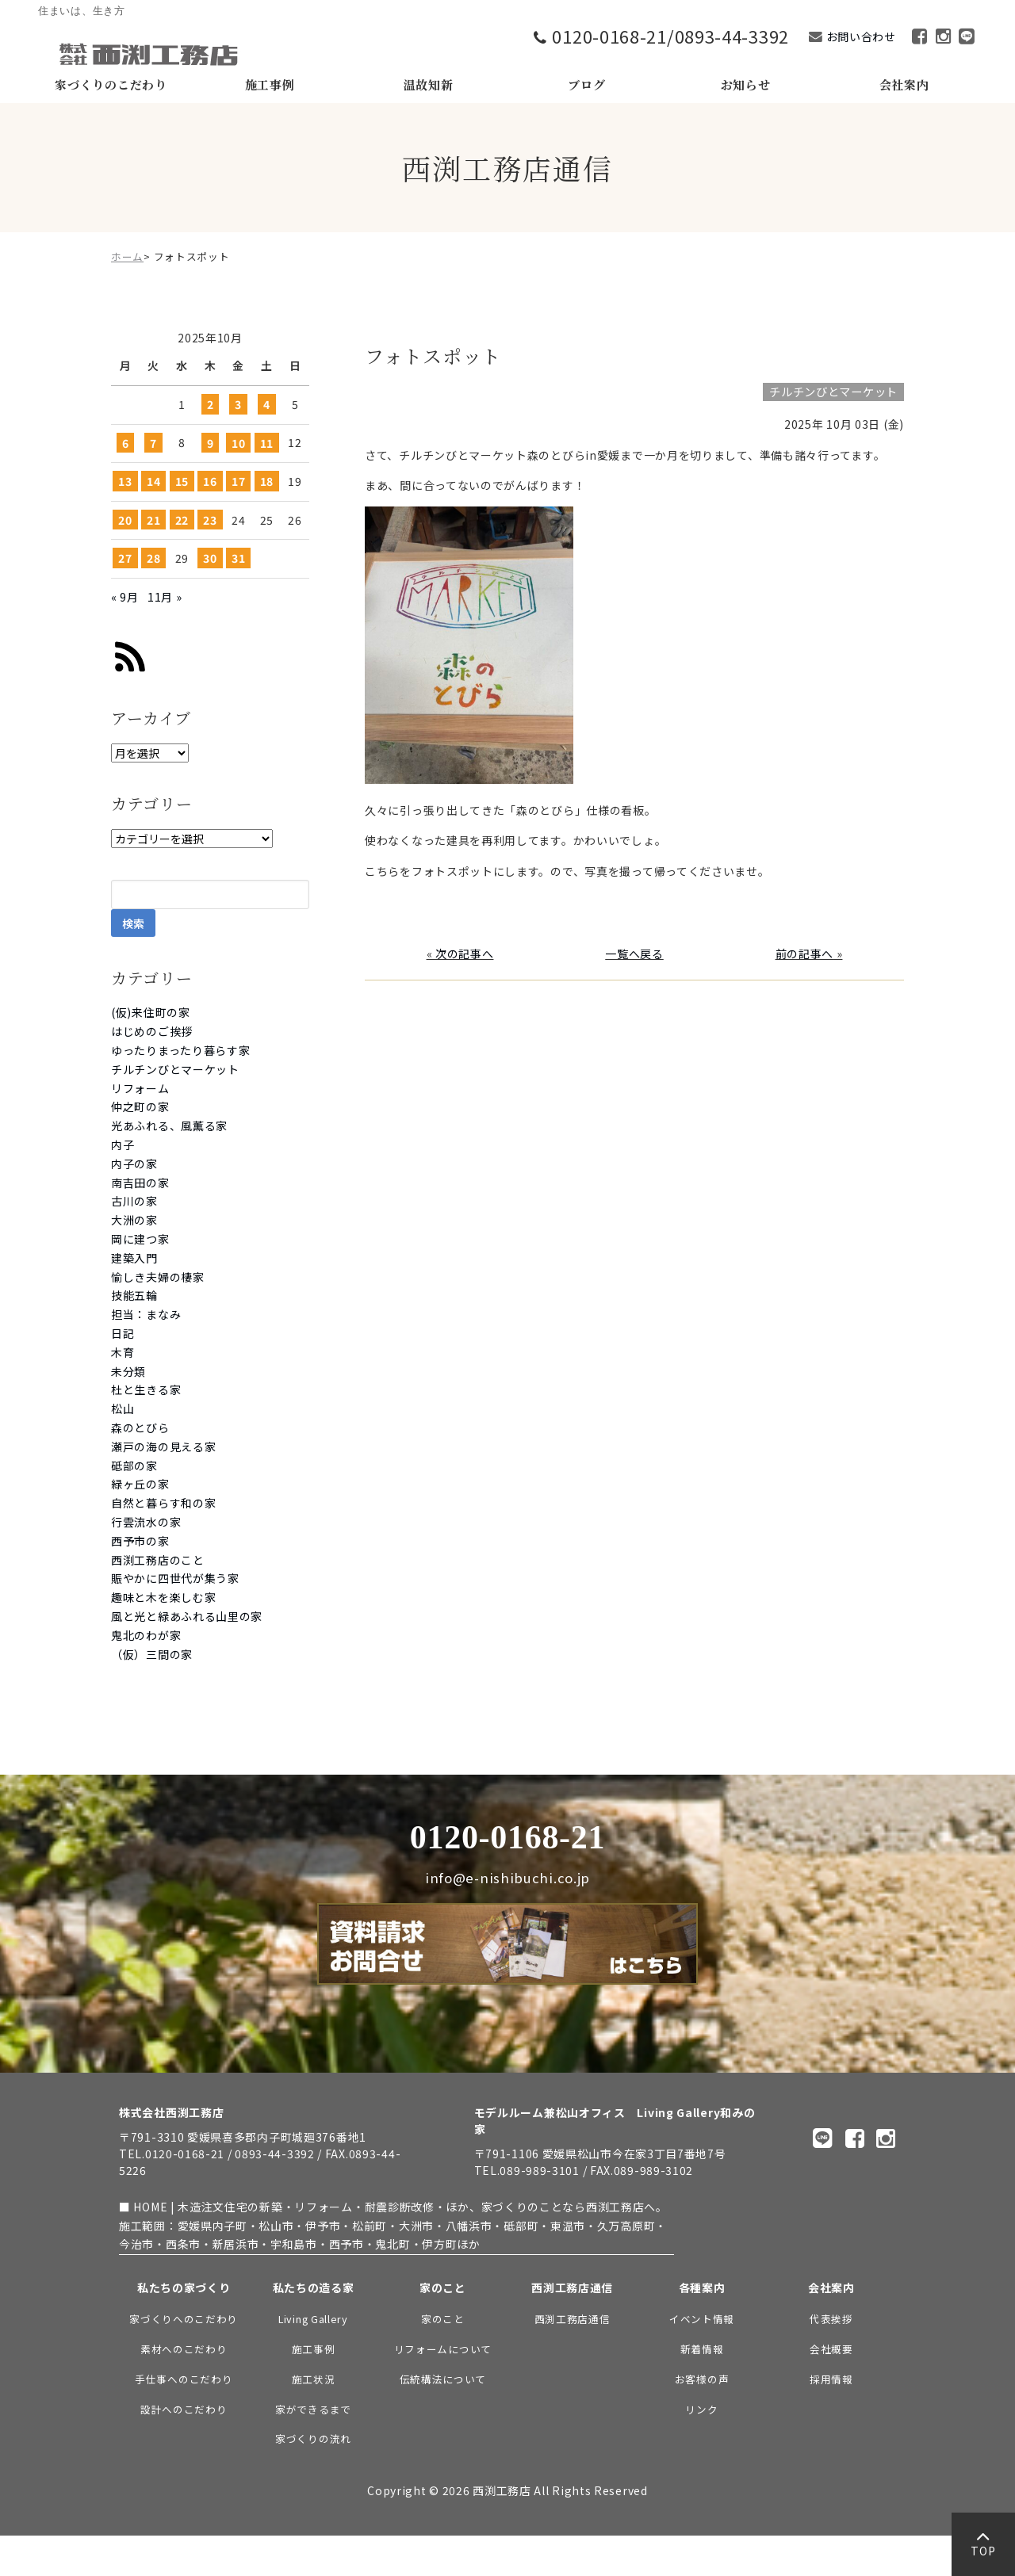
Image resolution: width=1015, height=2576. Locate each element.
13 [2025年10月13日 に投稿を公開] (125, 481)
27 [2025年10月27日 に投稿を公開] (125, 558)
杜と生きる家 (146, 1389)
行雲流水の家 (146, 1522)
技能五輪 (134, 1295)
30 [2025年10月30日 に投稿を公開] (209, 558)
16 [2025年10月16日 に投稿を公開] (209, 481)
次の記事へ (464, 953)
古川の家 (134, 1201)
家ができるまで (313, 2409)
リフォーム (140, 1088)
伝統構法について (443, 2379)
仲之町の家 (140, 1106)
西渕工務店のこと (158, 1560)
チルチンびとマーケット (175, 1069)
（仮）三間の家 (152, 1654)
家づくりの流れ (313, 2438)
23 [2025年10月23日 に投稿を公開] (209, 520)
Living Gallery (313, 2318)
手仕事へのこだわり (183, 2379)
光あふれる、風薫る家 (169, 1125)
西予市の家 (140, 1541)
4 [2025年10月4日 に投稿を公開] (266, 404)
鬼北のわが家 (146, 1635)
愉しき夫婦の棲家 (158, 1277)
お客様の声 (702, 2379)
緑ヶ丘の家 (140, 1484)
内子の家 (134, 1163)
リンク (701, 2409)
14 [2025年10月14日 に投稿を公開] (153, 481)
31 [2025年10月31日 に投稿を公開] (238, 558)
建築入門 (134, 1258)
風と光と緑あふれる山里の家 (186, 1616)
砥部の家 (134, 1465)
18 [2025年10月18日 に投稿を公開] (267, 481)
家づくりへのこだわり (183, 2318)
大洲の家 (134, 1220)
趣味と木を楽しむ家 (163, 1597)
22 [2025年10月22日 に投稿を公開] (182, 520)
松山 (122, 1408)
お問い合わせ (861, 36)
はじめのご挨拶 (152, 1031)
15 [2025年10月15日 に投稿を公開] (182, 481)
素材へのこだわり (184, 2348)
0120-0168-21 (507, 1837)
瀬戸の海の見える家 (163, 1446)
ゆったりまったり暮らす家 (180, 1050)
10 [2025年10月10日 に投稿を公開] (238, 442)
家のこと (443, 2318)
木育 (122, 1352)
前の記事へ (805, 953)
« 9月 (125, 597)
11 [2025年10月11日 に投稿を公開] (267, 442)
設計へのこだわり (184, 2409)
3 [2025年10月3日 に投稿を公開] (238, 404)
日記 (122, 1333)
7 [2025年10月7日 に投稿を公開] (153, 442)
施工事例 (313, 2348)
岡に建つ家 (140, 1239)
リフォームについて (443, 2348)
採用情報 (831, 2379)
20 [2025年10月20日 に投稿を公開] (125, 520)
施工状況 (313, 2379)
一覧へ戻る (634, 953)
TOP (983, 2548)
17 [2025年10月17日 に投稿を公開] (238, 481)
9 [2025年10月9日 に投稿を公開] (210, 442)
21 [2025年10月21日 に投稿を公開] (153, 520)
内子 (122, 1144)
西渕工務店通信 (572, 2318)
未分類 (128, 1371)
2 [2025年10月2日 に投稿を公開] (210, 404)
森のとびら (140, 1427)
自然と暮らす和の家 (163, 1503)
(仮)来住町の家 (150, 1012)
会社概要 (831, 2348)
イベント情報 (701, 2318)
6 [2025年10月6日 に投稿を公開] (125, 442)
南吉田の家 (140, 1183)
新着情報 (702, 2348)
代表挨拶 (831, 2318)
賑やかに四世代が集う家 (175, 1578)
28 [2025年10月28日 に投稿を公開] (153, 558)
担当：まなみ (146, 1314)
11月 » (164, 597)
